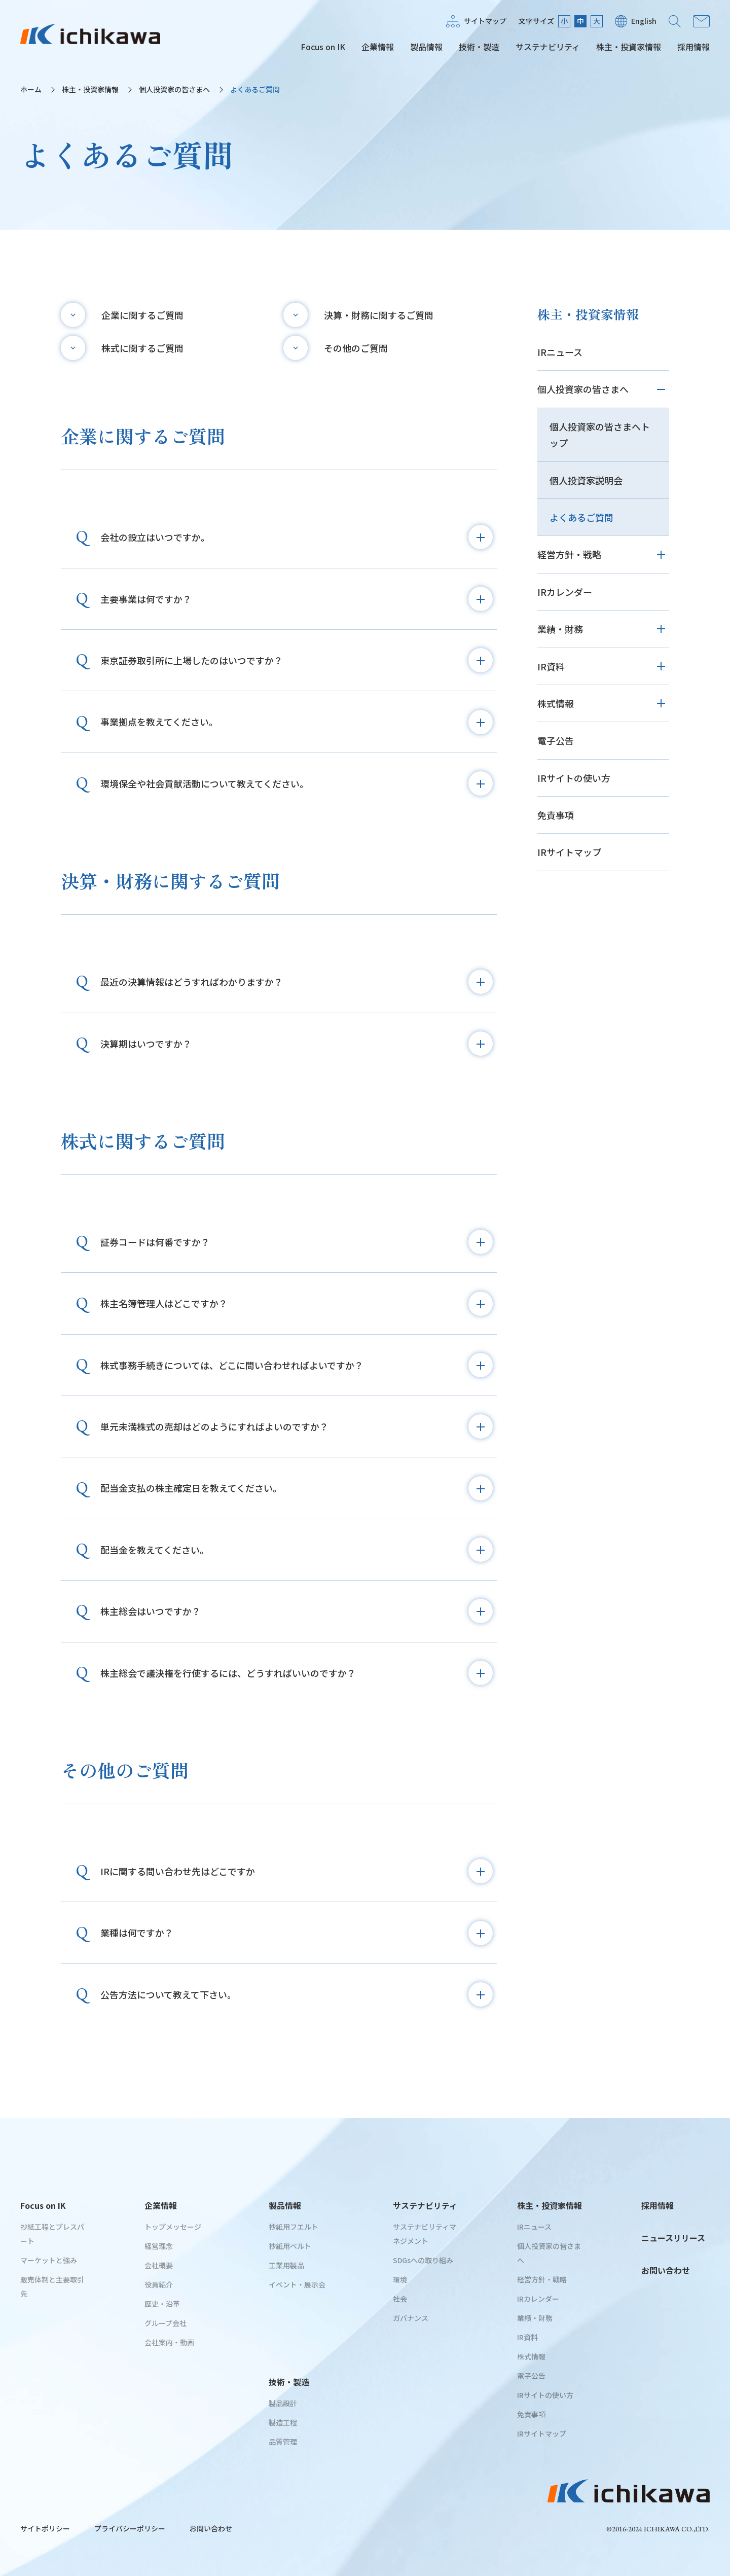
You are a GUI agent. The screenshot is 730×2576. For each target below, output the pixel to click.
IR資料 (551, 666)
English (643, 21)
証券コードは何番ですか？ (296, 1242)
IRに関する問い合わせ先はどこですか (296, 1871)
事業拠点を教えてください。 (296, 722)
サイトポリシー (45, 2528)
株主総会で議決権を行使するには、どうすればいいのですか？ (296, 1673)
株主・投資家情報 (628, 47)
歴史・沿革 (162, 2304)
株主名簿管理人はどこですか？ (296, 1304)
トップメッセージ (172, 2227)
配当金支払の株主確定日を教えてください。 (296, 1488)
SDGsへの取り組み (423, 2260)
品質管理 (283, 2442)
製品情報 (426, 47)
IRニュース (559, 352)
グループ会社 (165, 2323)
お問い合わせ (701, 21)
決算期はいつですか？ (296, 1043)
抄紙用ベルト (290, 2246)
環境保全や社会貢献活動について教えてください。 (296, 783)
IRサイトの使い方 (573, 777)
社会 (400, 2299)
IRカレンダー (564, 591)
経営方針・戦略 (569, 554)
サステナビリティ (548, 47)
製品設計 (283, 2403)
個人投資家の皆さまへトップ (600, 434)
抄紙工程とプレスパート (52, 2234)
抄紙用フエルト (293, 2227)
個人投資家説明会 (586, 480)
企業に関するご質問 (142, 314)
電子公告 (555, 740)
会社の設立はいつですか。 (296, 537)
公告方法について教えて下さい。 (296, 1994)
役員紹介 (158, 2284)
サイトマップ (485, 21)
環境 (400, 2279)
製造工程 (283, 2422)
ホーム (31, 89)
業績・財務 (560, 628)
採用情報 (693, 47)
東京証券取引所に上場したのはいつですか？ (296, 660)
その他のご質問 (356, 347)
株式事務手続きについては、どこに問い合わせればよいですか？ (296, 1365)
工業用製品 (286, 2265)
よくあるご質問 (581, 517)
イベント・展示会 (297, 2284)
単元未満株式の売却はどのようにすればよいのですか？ (296, 1426)
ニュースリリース (673, 2238)
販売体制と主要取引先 (52, 2286)
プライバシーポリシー (129, 2528)
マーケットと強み (48, 2260)
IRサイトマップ (569, 851)
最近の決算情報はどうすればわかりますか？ (296, 982)
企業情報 (377, 47)
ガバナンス (410, 2318)
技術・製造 (479, 47)
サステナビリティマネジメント (424, 2234)
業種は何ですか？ (296, 1933)
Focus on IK (323, 47)
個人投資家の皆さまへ (174, 89)
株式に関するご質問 (142, 347)
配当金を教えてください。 (296, 1549)
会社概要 (158, 2265)
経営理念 (158, 2246)
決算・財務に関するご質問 (378, 314)
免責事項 (555, 814)
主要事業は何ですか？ (296, 599)
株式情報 (555, 703)
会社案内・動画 (169, 2342)
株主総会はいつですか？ (296, 1611)
